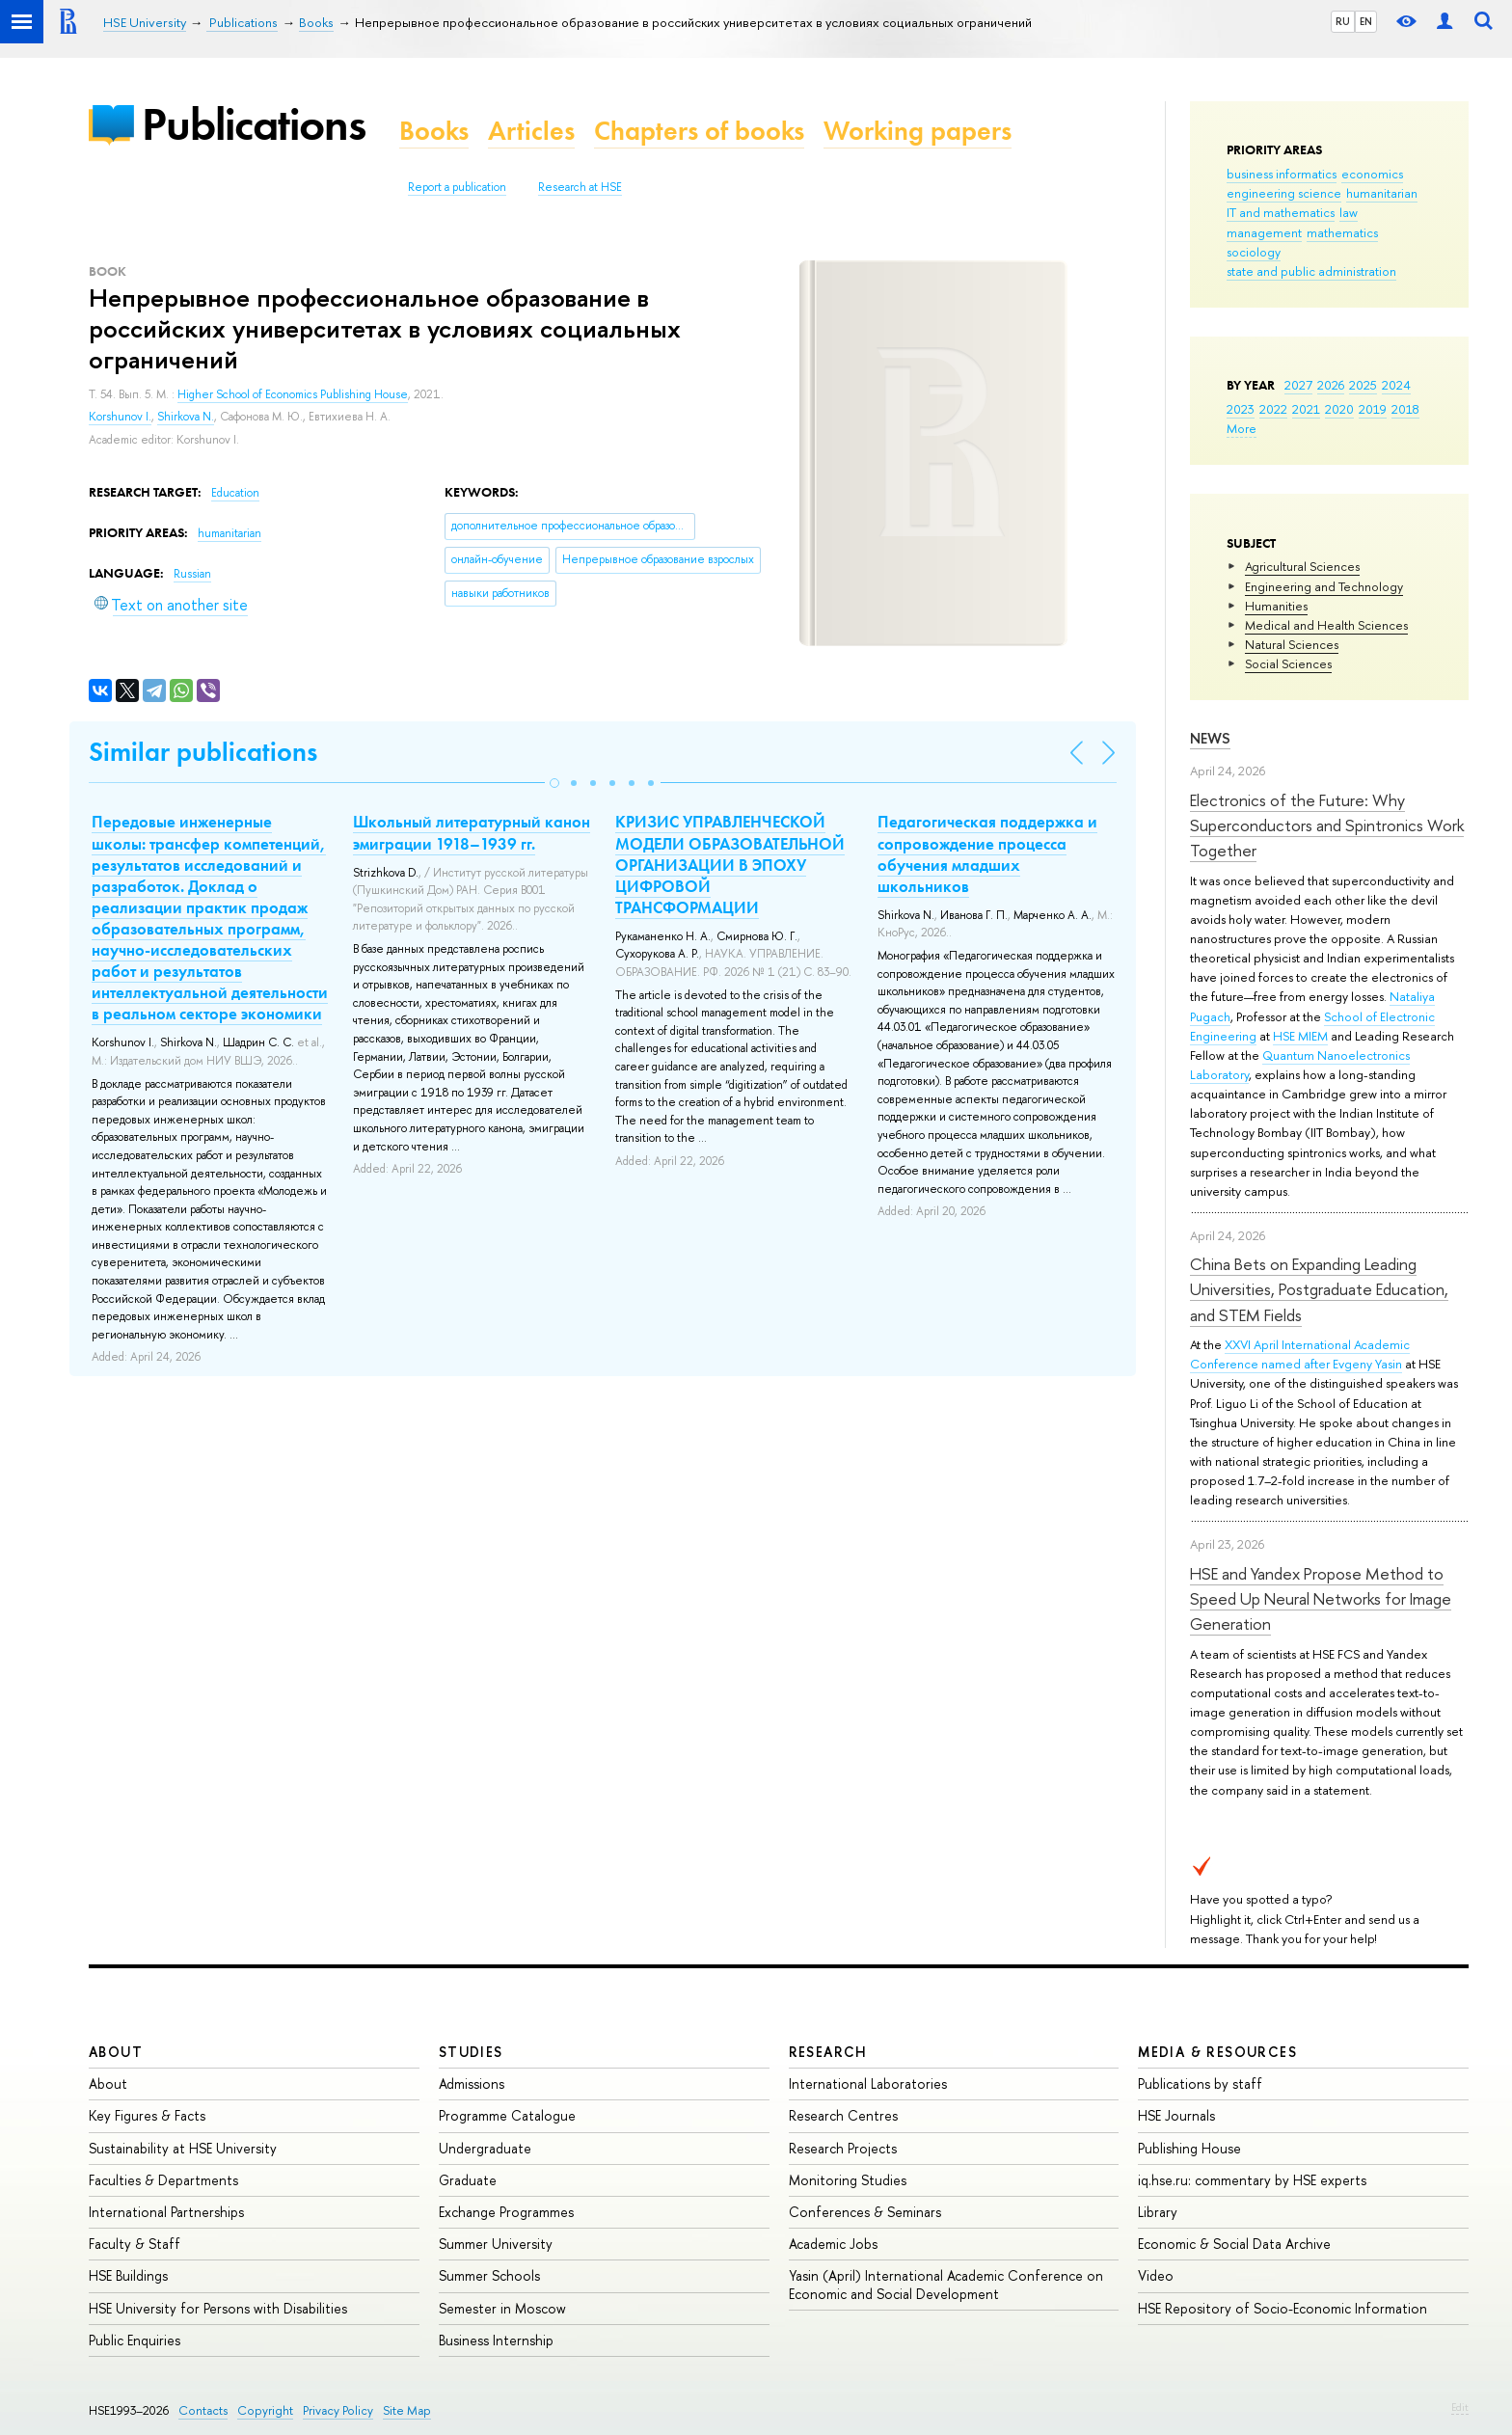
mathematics (1342, 232)
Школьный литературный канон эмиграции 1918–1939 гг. (471, 832)
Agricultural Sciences (1302, 566)
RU (1343, 21)
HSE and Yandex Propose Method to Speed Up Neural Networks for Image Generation (1320, 1599)
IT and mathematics (1281, 212)
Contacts (203, 2410)
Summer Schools (489, 2275)
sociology (1254, 251)
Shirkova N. (185, 416)
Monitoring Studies (847, 2180)
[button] (554, 783)
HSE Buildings (128, 2275)
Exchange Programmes (506, 2212)
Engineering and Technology (1324, 586)
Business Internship (496, 2340)
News (1210, 738)
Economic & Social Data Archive (1234, 2243)
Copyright (265, 2410)
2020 (1339, 409)
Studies (471, 2052)
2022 (1273, 409)
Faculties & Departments (163, 2180)
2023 (1241, 409)
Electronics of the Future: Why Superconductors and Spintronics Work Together (1327, 825)
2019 (1373, 409)
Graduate (468, 2180)
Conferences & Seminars (865, 2212)
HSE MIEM (1300, 1035)
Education (235, 493)
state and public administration (1311, 271)
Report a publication (457, 187)
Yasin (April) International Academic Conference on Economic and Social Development (946, 2284)
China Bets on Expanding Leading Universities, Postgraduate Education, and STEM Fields (1319, 1289)
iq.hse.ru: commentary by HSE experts (1252, 2180)
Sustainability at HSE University (183, 2148)
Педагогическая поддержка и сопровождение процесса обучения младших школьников (987, 853)
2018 (1405, 409)
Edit (1460, 2407)
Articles (531, 131)
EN (1366, 21)
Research (828, 2052)
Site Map (407, 2410)
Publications (253, 124)
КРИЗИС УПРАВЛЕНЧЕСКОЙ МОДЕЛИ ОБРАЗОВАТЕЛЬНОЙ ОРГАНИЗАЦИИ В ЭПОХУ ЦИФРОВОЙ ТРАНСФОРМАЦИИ (730, 864)
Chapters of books (699, 131)
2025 (1363, 384)
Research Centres (843, 2115)
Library (1157, 2212)
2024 (1396, 384)
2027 (1298, 384)
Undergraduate (485, 2148)
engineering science (1284, 193)
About (116, 2052)
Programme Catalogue (507, 2115)
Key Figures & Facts (147, 2115)
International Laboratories (868, 2083)
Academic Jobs (833, 2243)
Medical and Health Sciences (1326, 625)
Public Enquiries (134, 2340)
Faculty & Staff (134, 2243)
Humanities (1276, 605)
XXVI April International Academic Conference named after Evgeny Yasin (1300, 1354)
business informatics (1281, 173)
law (1348, 212)
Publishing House (1189, 2148)
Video (1156, 2275)
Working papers (918, 131)
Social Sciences (1288, 663)
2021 (1306, 409)
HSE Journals (1176, 2115)
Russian (192, 574)
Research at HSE (580, 187)
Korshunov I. (120, 416)
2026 (1330, 384)
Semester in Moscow (502, 2308)
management (1264, 232)
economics (1372, 173)
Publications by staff (1200, 2083)
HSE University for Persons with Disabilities (218, 2308)
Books (434, 131)
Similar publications (203, 752)
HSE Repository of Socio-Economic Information (1282, 2308)
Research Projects (843, 2148)
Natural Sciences (1291, 644)
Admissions (471, 2083)
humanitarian (1382, 193)
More (1241, 428)
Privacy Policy (338, 2410)
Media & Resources (1217, 2052)
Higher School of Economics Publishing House (292, 394)
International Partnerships (166, 2212)
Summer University (496, 2243)
